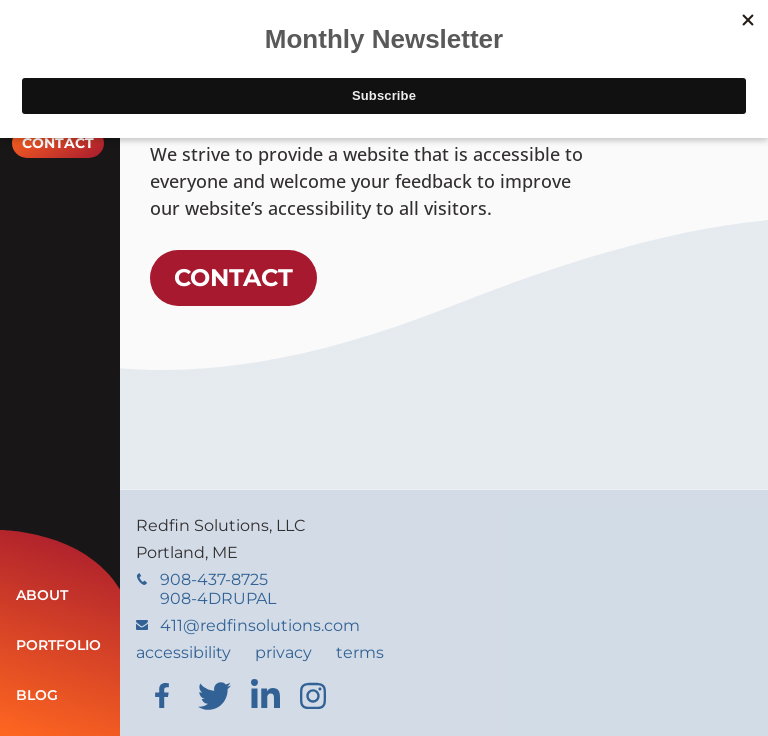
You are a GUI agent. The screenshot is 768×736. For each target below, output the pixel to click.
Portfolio (58, 645)
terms (360, 652)
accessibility (183, 652)
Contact (58, 143)
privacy (283, 652)
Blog (37, 695)
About (42, 595)
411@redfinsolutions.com (248, 625)
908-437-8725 (206, 589)
